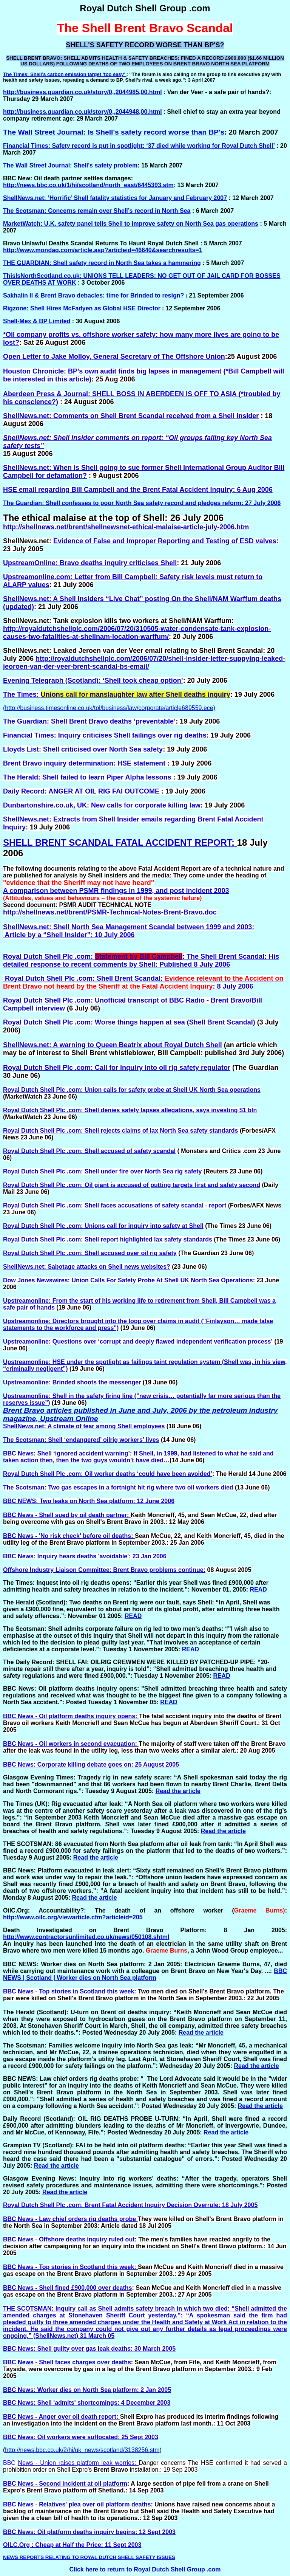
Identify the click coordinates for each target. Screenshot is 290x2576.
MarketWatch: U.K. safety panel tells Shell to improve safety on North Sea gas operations (130, 223)
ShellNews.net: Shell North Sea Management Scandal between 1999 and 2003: (128, 927)
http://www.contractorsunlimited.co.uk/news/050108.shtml (86, 1937)
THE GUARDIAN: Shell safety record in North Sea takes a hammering (102, 263)
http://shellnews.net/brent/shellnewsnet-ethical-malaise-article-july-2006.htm (126, 527)
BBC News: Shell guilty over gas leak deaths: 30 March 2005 (89, 2348)
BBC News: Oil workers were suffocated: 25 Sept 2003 (80, 2437)
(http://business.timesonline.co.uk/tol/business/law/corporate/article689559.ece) (109, 708)
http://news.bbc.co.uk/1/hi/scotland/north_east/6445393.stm (88, 185)
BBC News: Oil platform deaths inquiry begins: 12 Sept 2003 (89, 2532)
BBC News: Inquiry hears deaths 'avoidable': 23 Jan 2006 (85, 1556)
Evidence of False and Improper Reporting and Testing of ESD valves (164, 541)
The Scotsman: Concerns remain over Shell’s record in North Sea (96, 211)
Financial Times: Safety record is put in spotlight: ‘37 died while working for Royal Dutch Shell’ (139, 146)
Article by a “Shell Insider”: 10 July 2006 (69, 935)
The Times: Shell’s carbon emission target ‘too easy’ (64, 74)
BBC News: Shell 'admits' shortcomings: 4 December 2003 (86, 2402)
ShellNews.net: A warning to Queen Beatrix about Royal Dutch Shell (112, 1045)
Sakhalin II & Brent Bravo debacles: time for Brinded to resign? (93, 295)
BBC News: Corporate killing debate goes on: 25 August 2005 (91, 1764)
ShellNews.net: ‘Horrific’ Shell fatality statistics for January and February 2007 (115, 198)
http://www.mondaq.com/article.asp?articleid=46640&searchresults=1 (102, 250)
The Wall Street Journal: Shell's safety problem (70, 165)
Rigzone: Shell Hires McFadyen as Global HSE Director (81, 308)
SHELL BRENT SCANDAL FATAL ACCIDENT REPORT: (120, 842)
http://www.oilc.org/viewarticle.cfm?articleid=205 (73, 1917)
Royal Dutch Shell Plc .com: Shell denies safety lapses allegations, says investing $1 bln (130, 1110)
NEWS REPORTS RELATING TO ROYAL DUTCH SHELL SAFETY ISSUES (89, 2557)
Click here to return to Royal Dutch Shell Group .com (145, 2569)
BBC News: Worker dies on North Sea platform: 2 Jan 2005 (87, 2390)
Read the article (178, 1791)
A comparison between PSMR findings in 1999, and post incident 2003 (116, 890)
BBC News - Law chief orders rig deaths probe (70, 2219)
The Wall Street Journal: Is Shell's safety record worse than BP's (113, 132)
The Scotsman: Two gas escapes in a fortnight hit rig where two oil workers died (118, 1487)
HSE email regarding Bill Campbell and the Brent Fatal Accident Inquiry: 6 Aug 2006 (138, 489)
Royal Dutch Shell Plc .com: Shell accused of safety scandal (89, 1151)
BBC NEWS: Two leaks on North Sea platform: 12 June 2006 (88, 1501)
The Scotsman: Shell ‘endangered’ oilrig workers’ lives (81, 1440)
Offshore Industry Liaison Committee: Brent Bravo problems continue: (104, 1570)
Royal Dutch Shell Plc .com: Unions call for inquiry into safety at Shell (103, 1226)
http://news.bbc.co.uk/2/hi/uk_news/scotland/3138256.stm (82, 2450)
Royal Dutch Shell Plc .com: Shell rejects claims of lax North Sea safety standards (120, 1130)
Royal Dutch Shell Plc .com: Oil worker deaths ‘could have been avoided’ (107, 1474)
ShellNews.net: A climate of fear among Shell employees (84, 1426)
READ (258, 1589)
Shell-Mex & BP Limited (36, 321)
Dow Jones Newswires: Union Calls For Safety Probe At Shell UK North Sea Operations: (130, 1280)
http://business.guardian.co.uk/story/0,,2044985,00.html (82, 92)
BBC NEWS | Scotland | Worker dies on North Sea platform (145, 1974)
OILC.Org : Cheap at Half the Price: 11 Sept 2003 (72, 2545)
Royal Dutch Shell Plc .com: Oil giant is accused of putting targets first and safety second (131, 1185)
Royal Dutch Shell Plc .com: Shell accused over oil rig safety (90, 1253)
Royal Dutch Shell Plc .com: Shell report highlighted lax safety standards (107, 1239)
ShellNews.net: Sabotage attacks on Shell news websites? (86, 1266)
